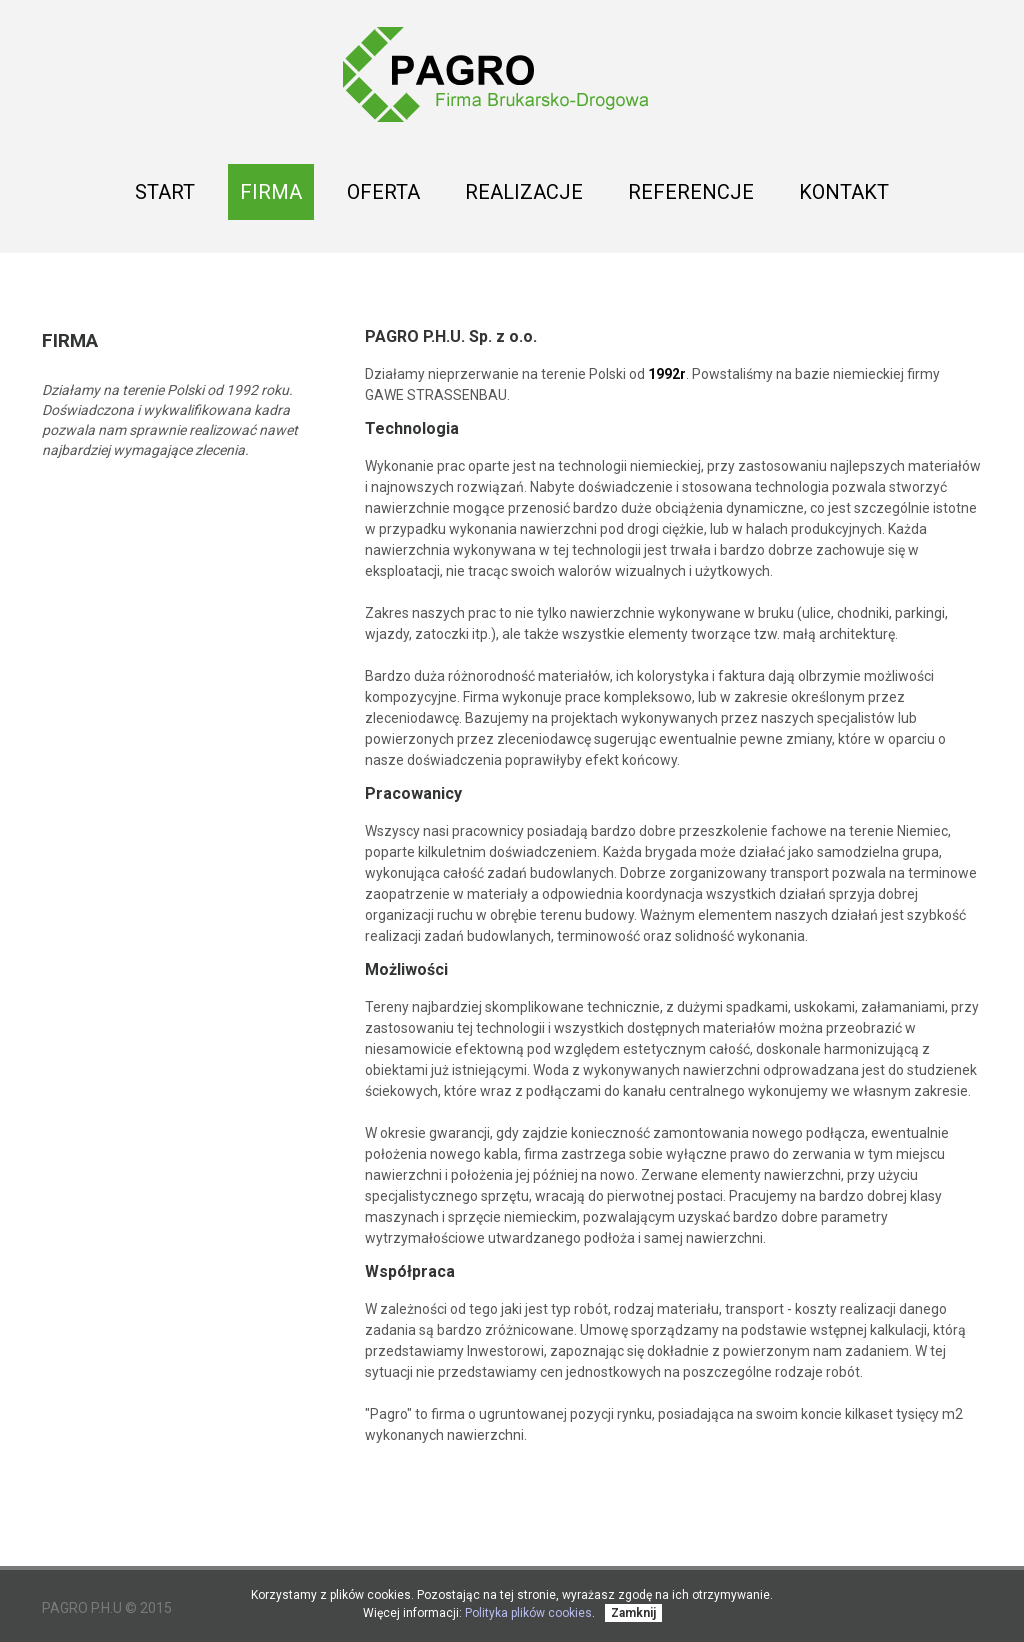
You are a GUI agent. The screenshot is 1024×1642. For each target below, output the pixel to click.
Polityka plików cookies (528, 1613)
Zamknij (633, 1613)
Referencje (691, 192)
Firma (271, 192)
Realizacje (524, 197)
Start (165, 192)
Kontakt (844, 192)
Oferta (383, 197)
